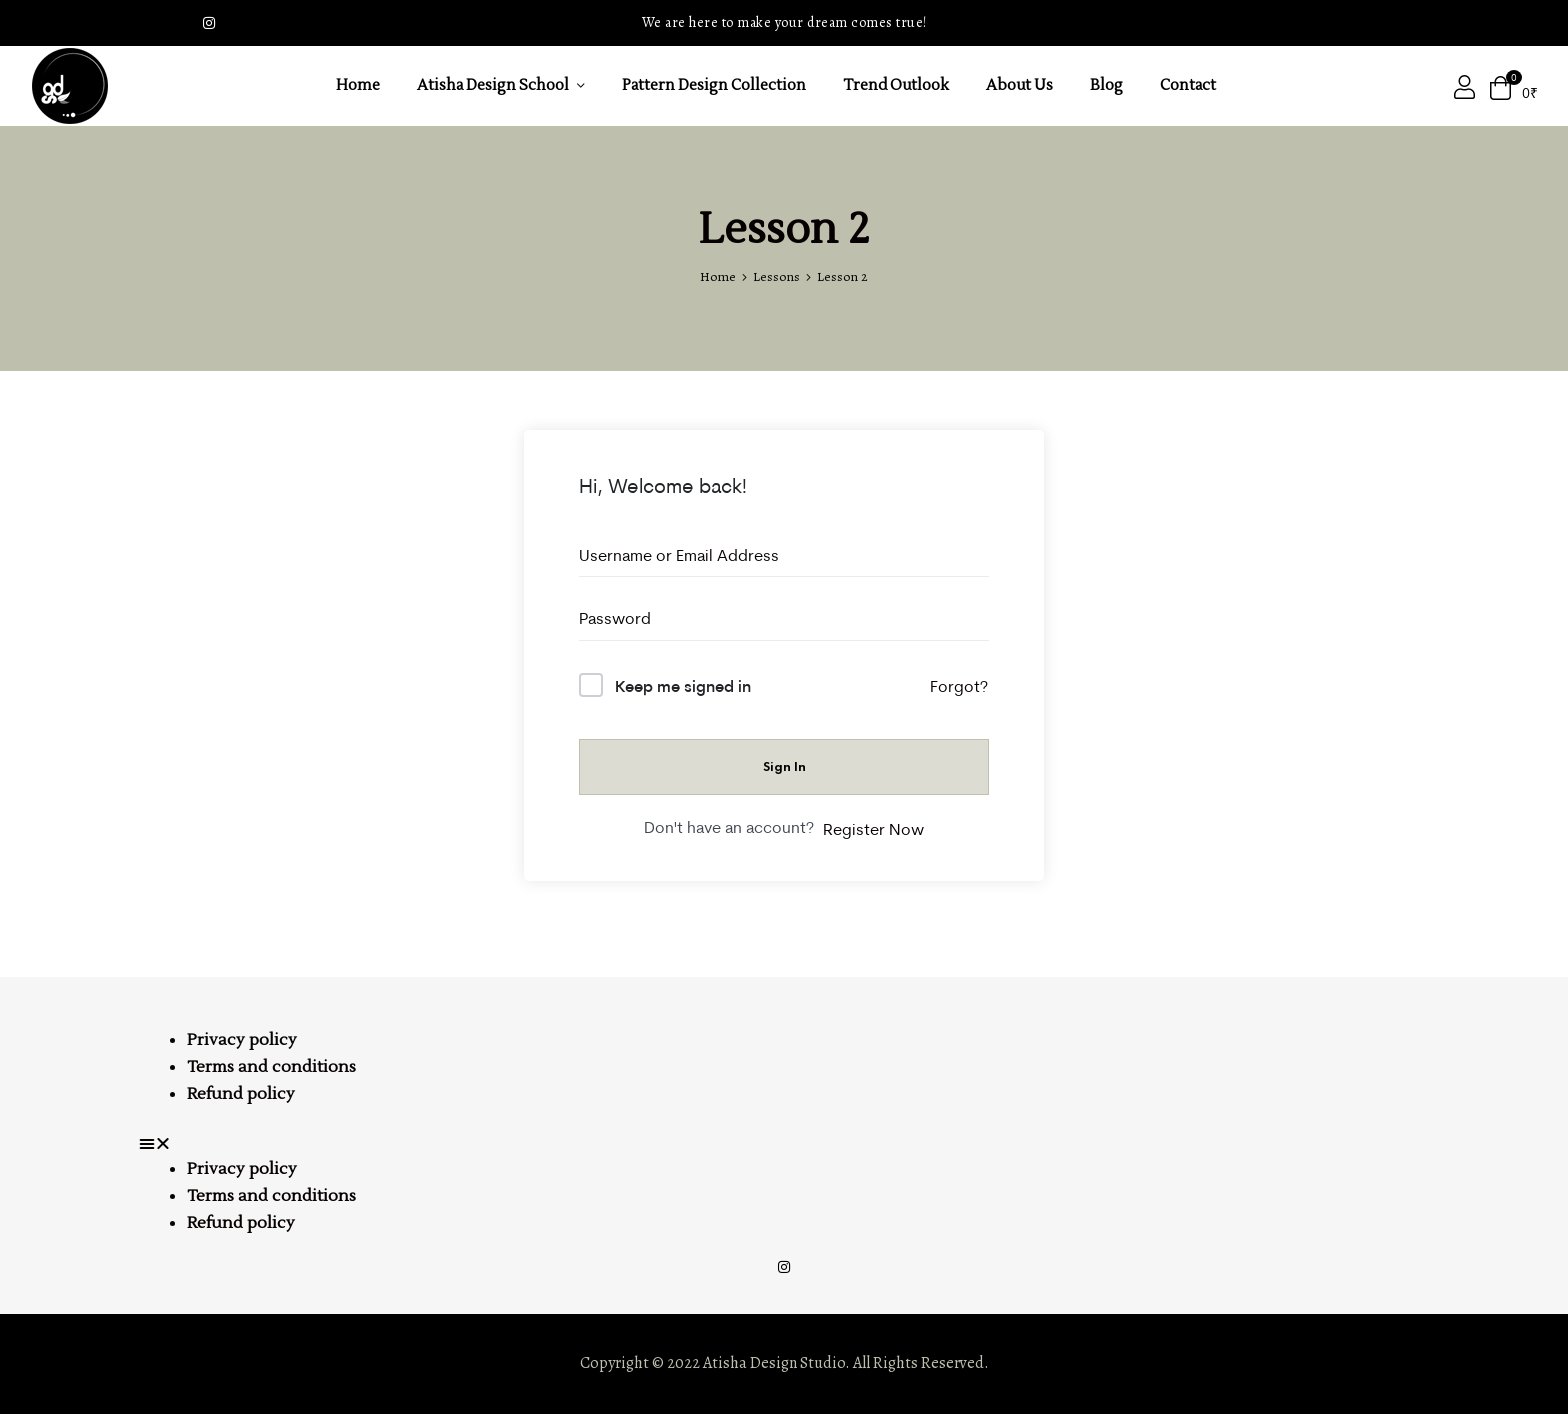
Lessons (776, 276)
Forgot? (959, 686)
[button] (784, 1144)
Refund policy (241, 1094)
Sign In (784, 766)
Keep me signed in (683, 685)
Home (718, 276)
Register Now (873, 829)
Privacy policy (242, 1040)
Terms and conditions (271, 1067)
